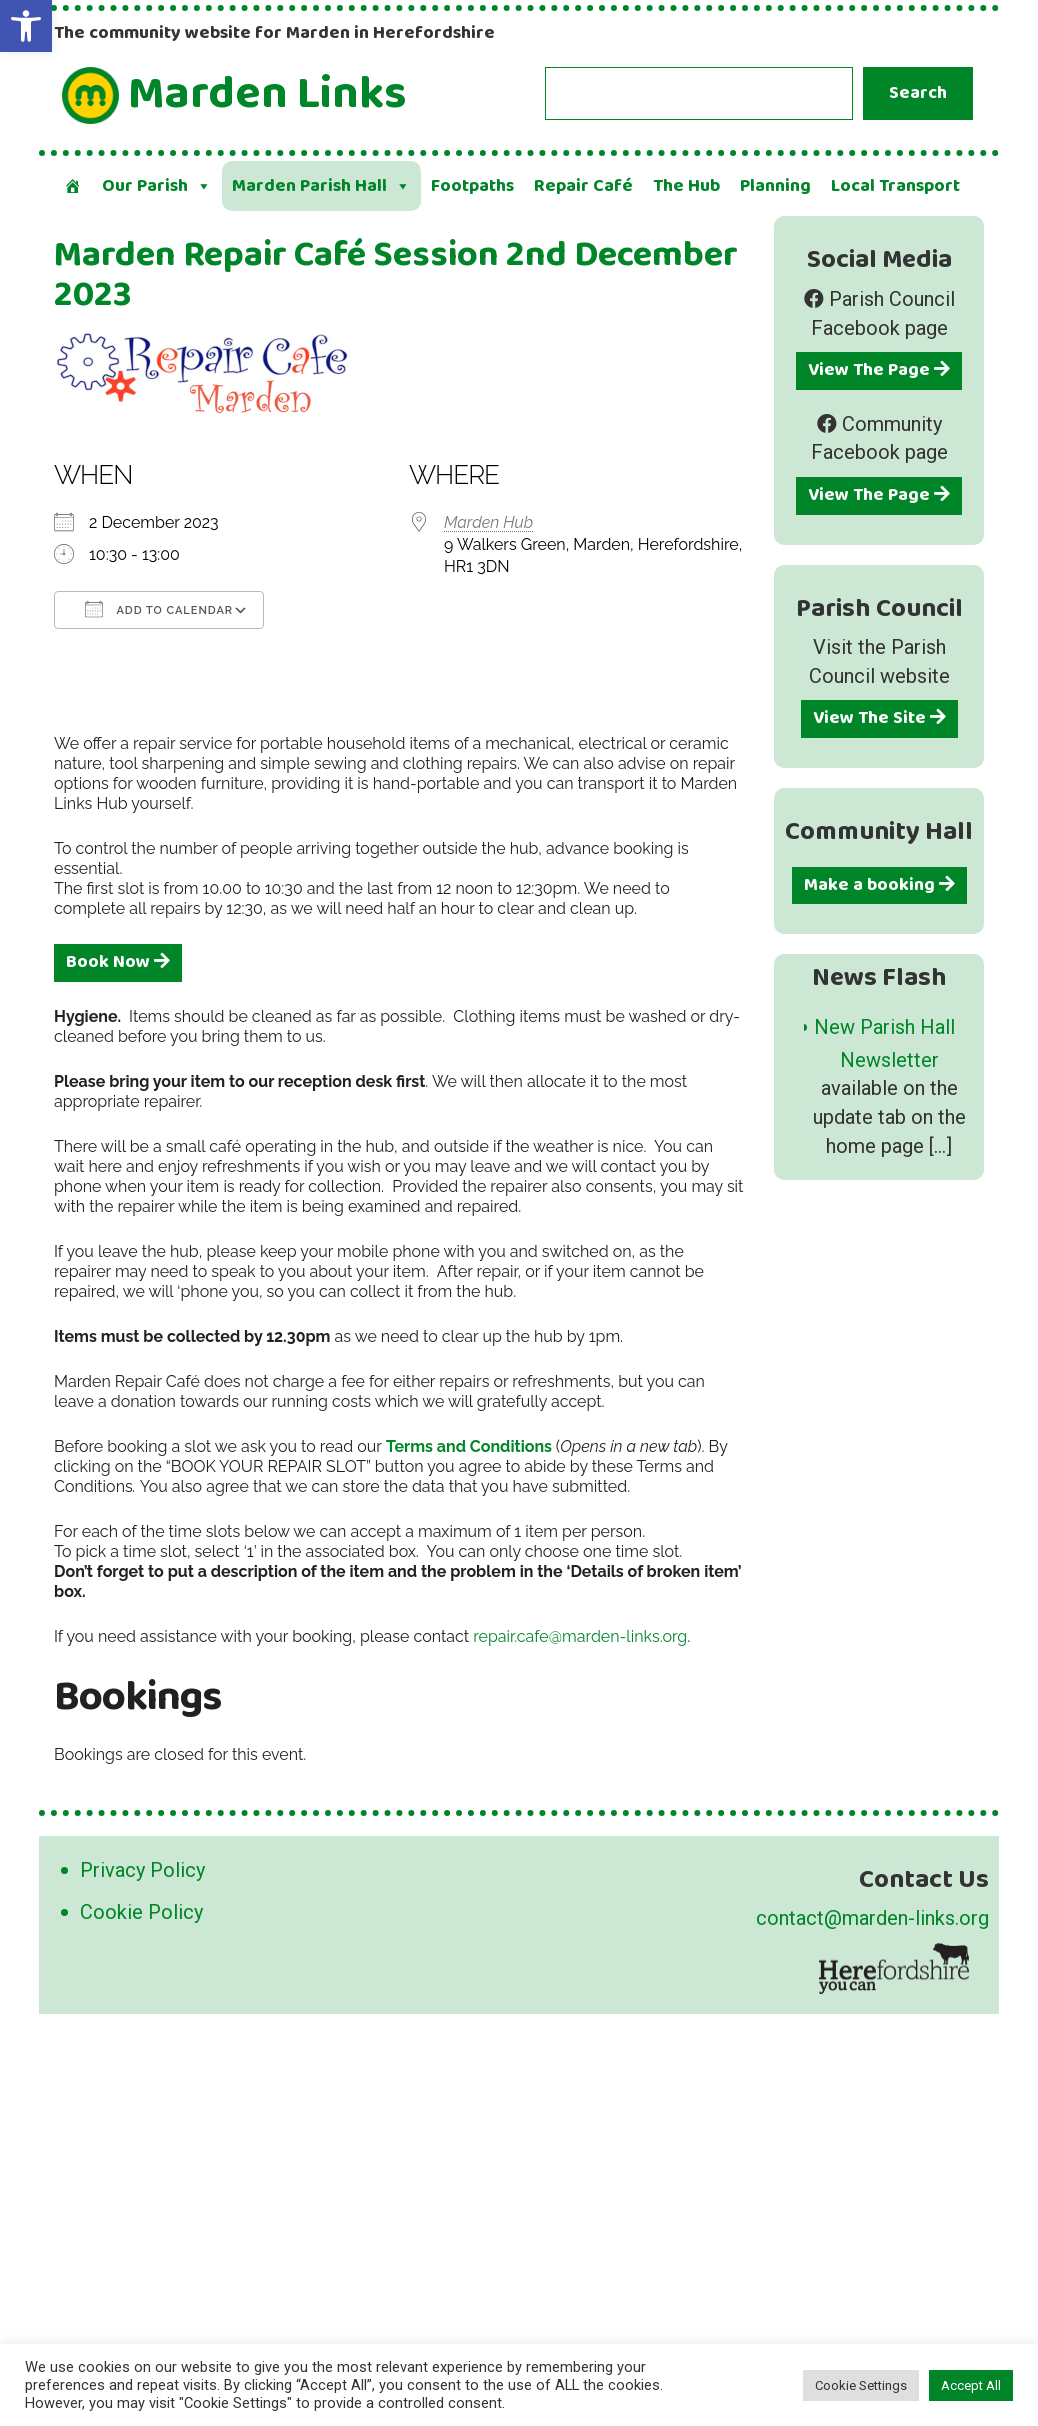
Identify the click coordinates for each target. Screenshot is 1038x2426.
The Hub (686, 186)
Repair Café (583, 186)
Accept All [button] (971, 2385)
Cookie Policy (141, 1912)
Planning (775, 186)
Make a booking (879, 885)
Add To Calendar (159, 609)
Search (918, 93)
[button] (26, 26)
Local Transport (895, 186)
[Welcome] (73, 186)
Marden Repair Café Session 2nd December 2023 (396, 275)
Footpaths (472, 186)
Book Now (118, 962)
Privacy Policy (142, 1870)
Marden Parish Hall (321, 186)
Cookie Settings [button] (861, 2385)
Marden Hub (488, 522)
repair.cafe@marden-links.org (580, 1636)
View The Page (879, 370)
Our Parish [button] (157, 186)
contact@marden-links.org (872, 1918)
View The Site (879, 718)
